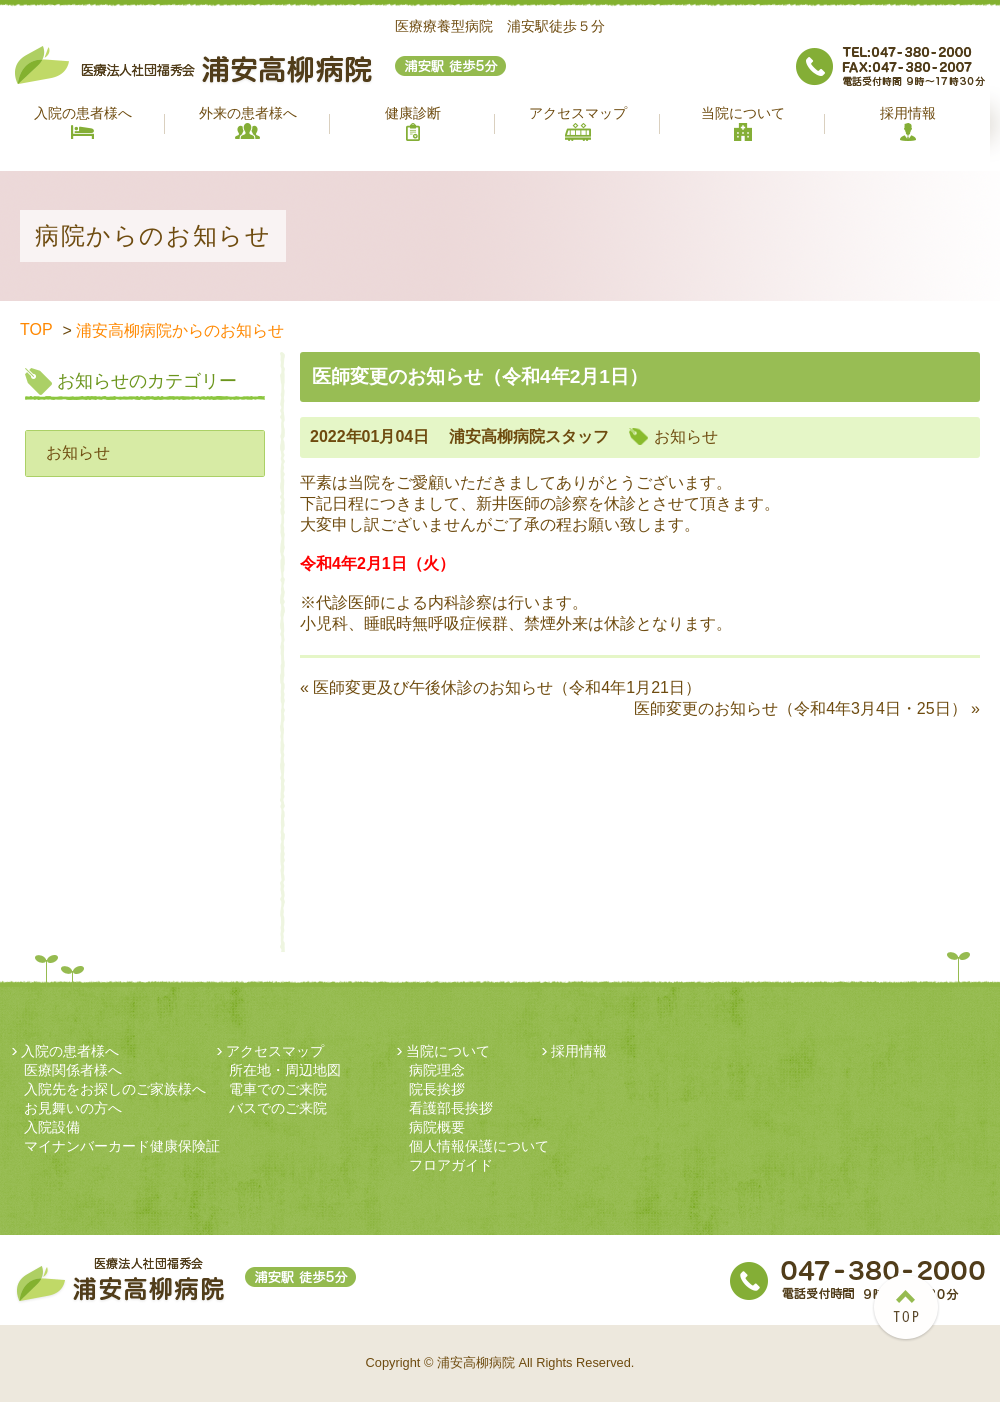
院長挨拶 (437, 1089)
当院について (743, 123)
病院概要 (437, 1127)
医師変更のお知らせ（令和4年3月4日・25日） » (807, 708)
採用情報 (908, 123)
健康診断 (413, 123)
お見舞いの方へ (73, 1108)
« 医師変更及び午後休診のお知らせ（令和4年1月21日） (500, 687)
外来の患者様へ (248, 122)
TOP (36, 329)
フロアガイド (451, 1165)
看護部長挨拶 (451, 1108)
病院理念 (437, 1070)
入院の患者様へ (83, 122)
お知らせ (78, 452)
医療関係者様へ (73, 1070)
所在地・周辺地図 (285, 1070)
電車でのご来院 (278, 1089)
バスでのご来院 (278, 1108)
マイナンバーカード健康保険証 (122, 1146)
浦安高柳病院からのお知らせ (180, 330)
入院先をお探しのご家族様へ (115, 1089)
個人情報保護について (479, 1146)
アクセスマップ (578, 123)
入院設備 (52, 1127)
